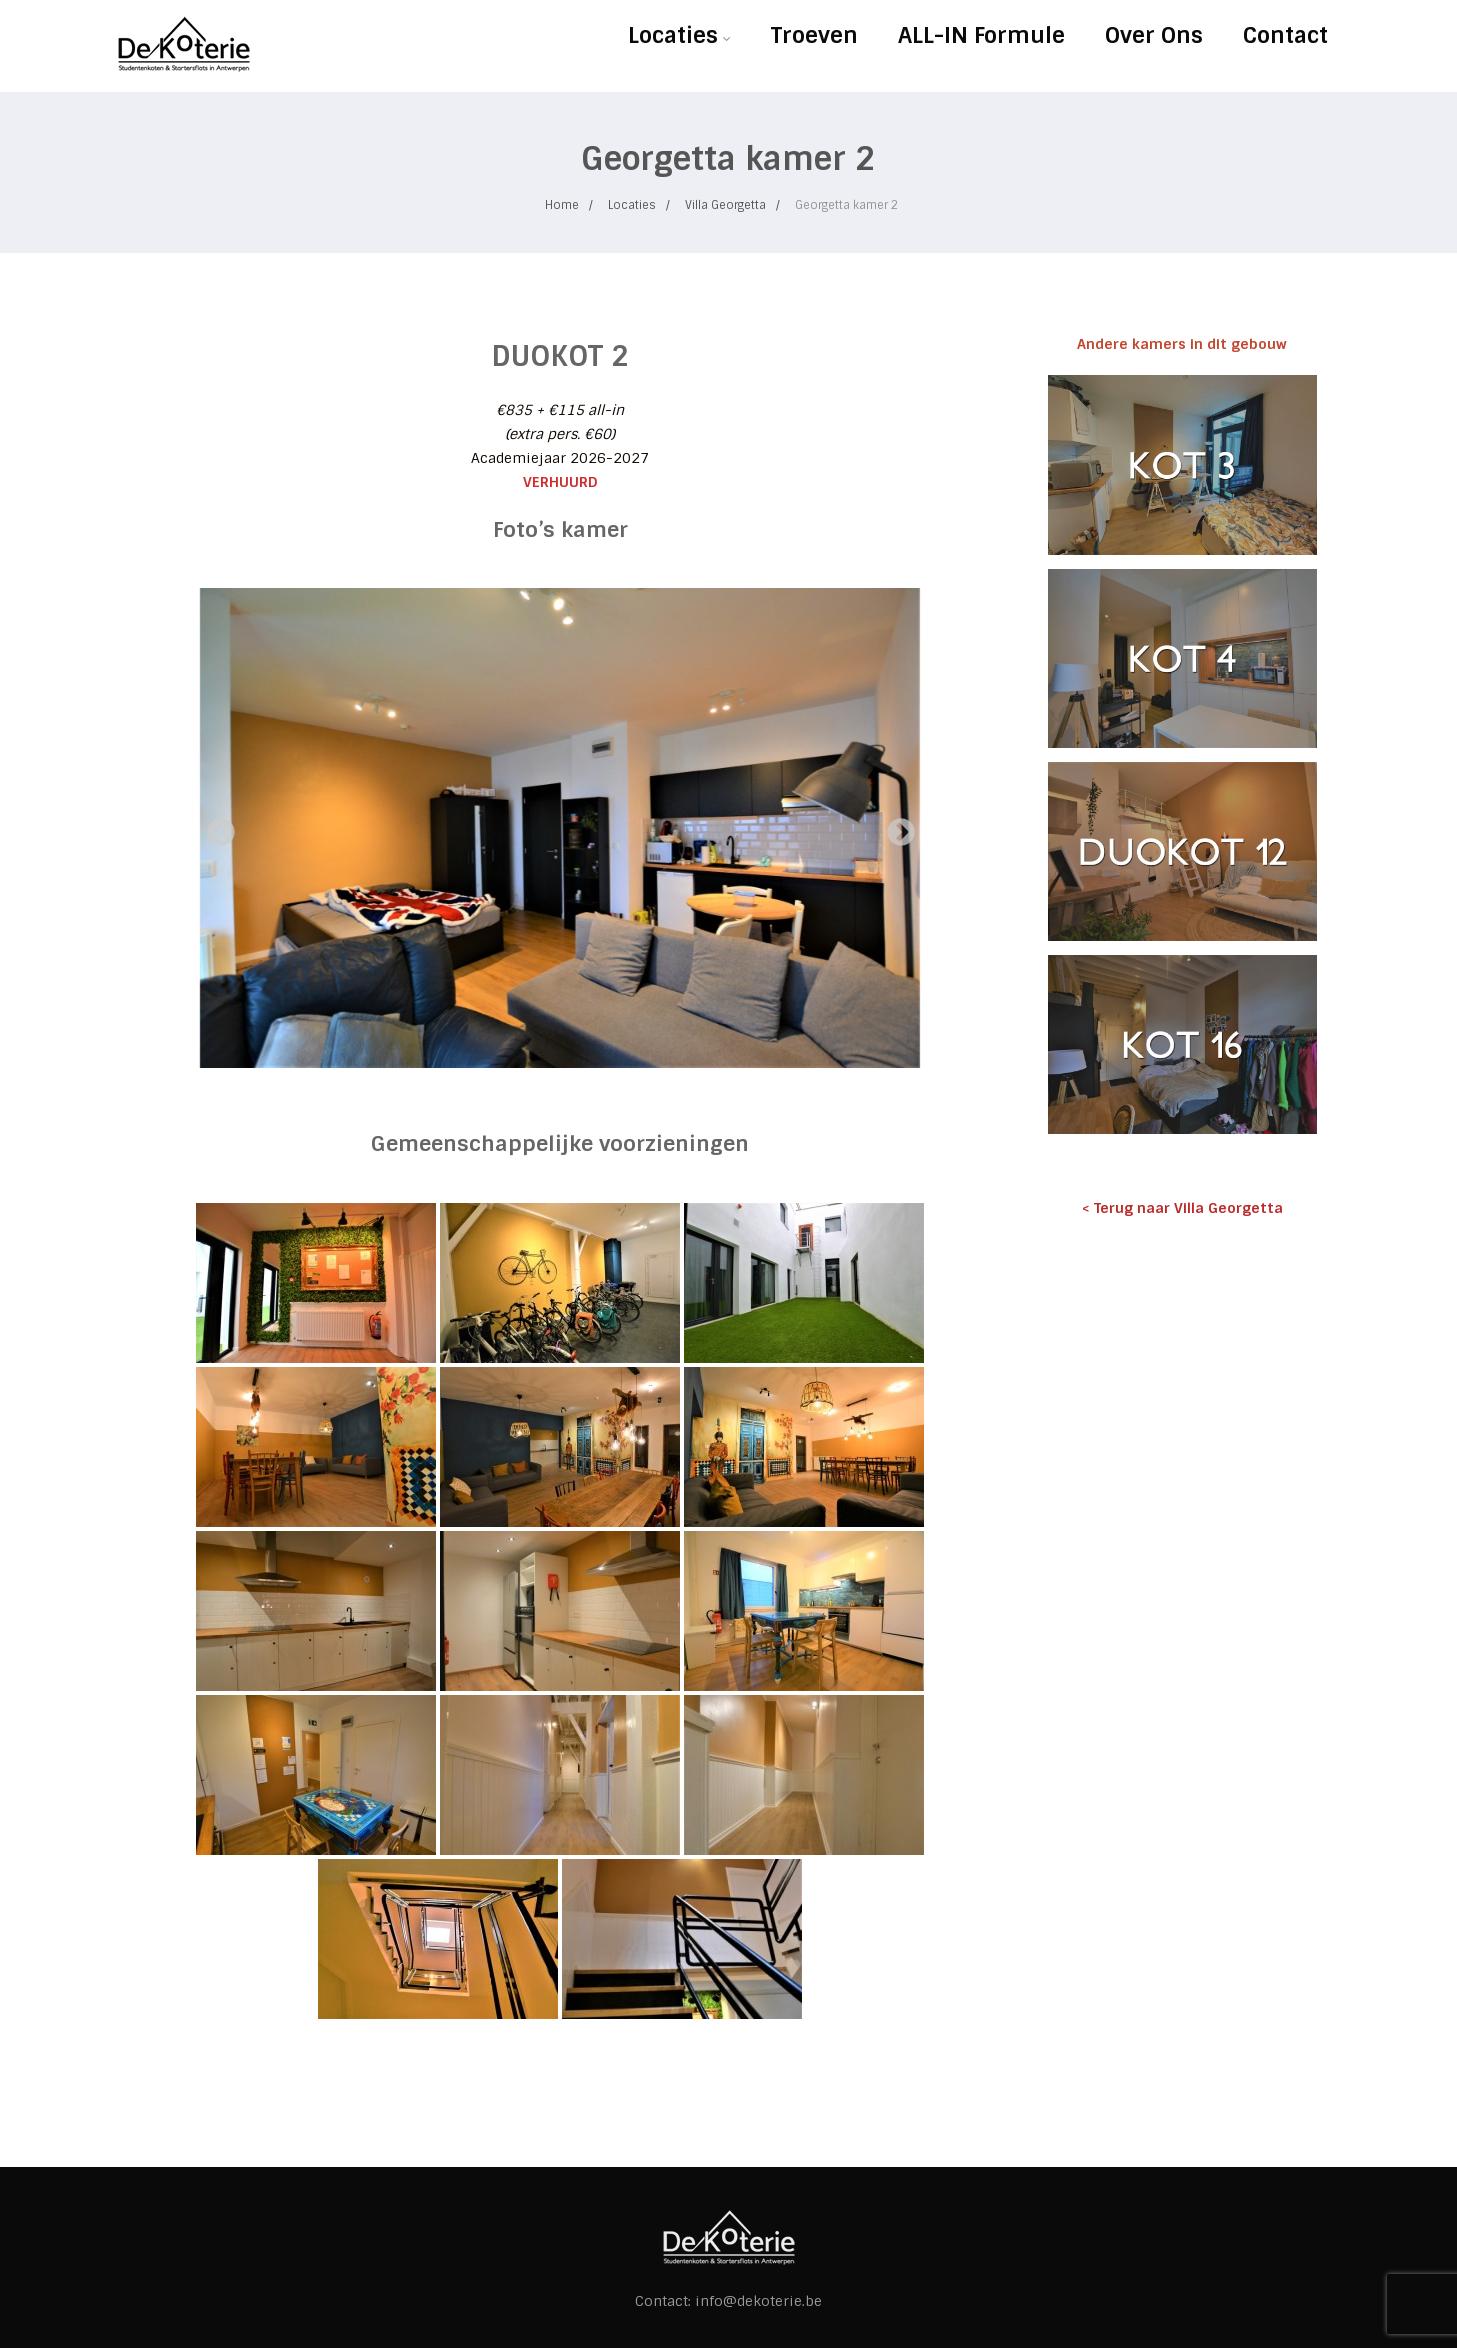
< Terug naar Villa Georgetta (1182, 1208)
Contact (1285, 35)
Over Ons (1154, 35)
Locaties (679, 35)
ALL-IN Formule (981, 35)
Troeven (814, 35)
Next (895, 827)
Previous (215, 827)
